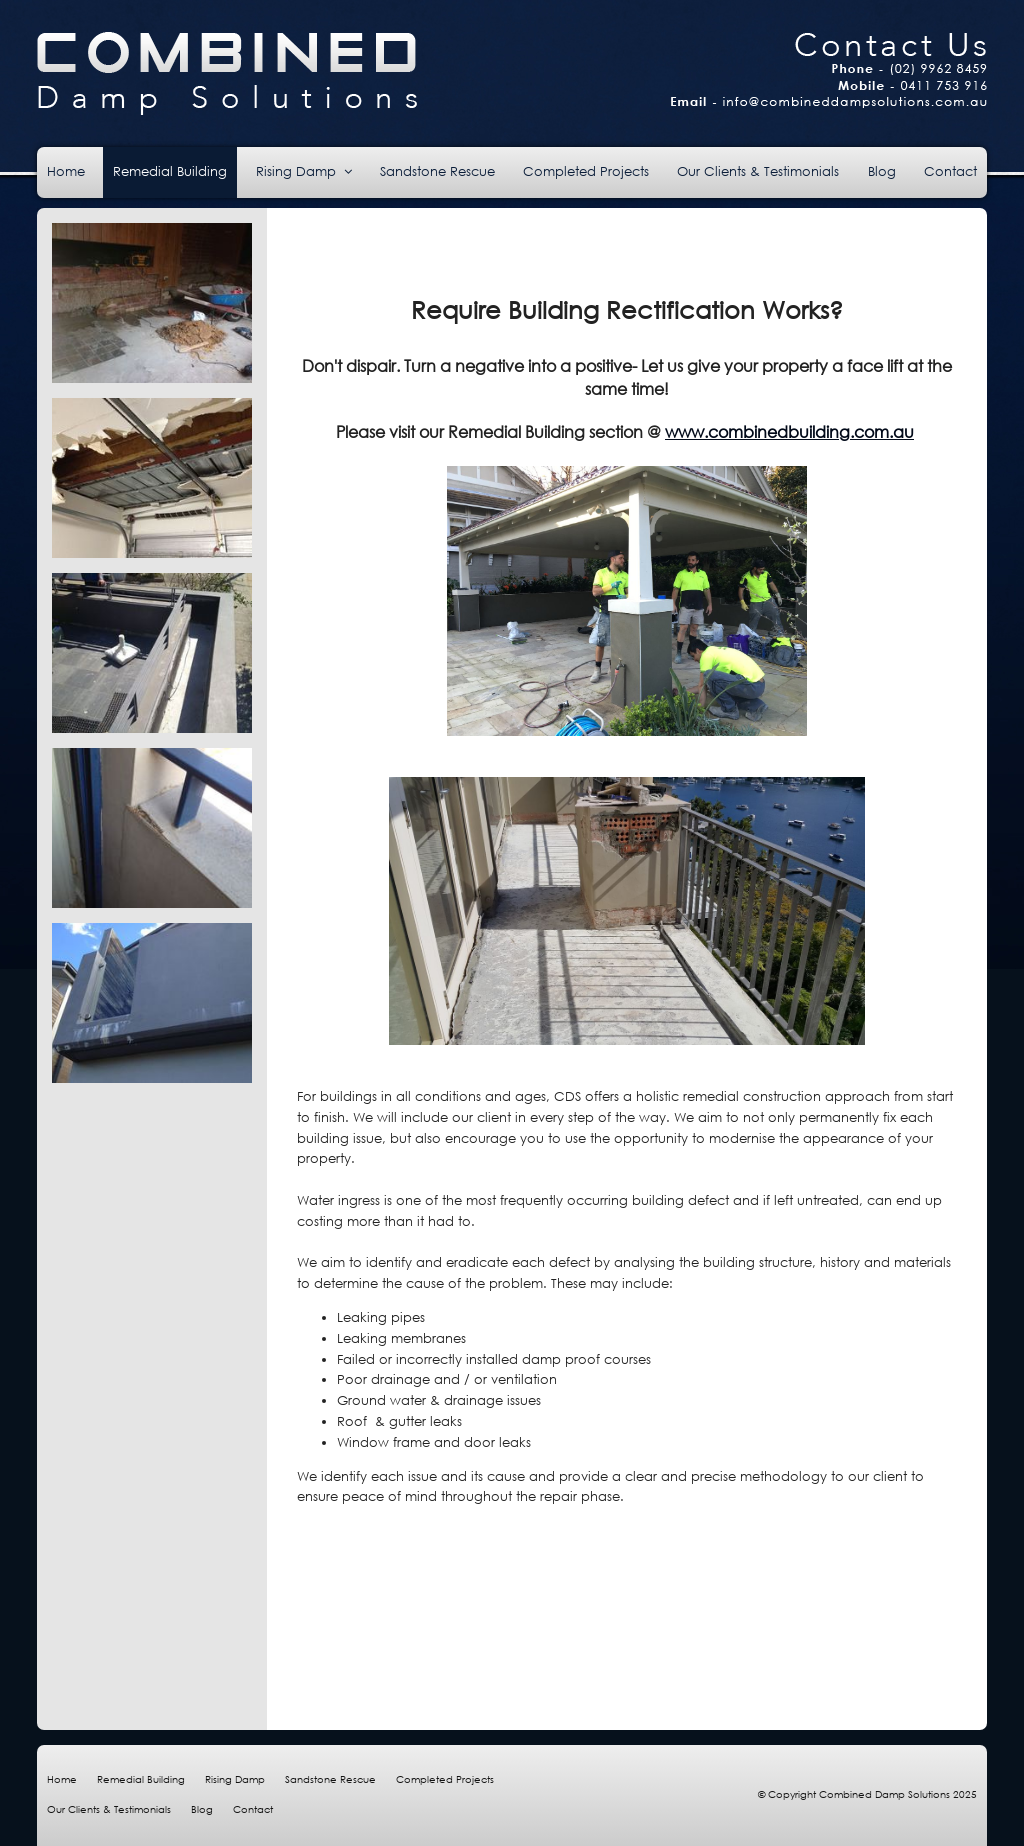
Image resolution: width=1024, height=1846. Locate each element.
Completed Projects (445, 1779)
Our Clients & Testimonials (109, 1809)
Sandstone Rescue (330, 1779)
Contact (253, 1809)
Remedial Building (141, 1779)
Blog (202, 1809)
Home (62, 1779)
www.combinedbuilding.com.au (789, 431)
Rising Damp (235, 1779)
